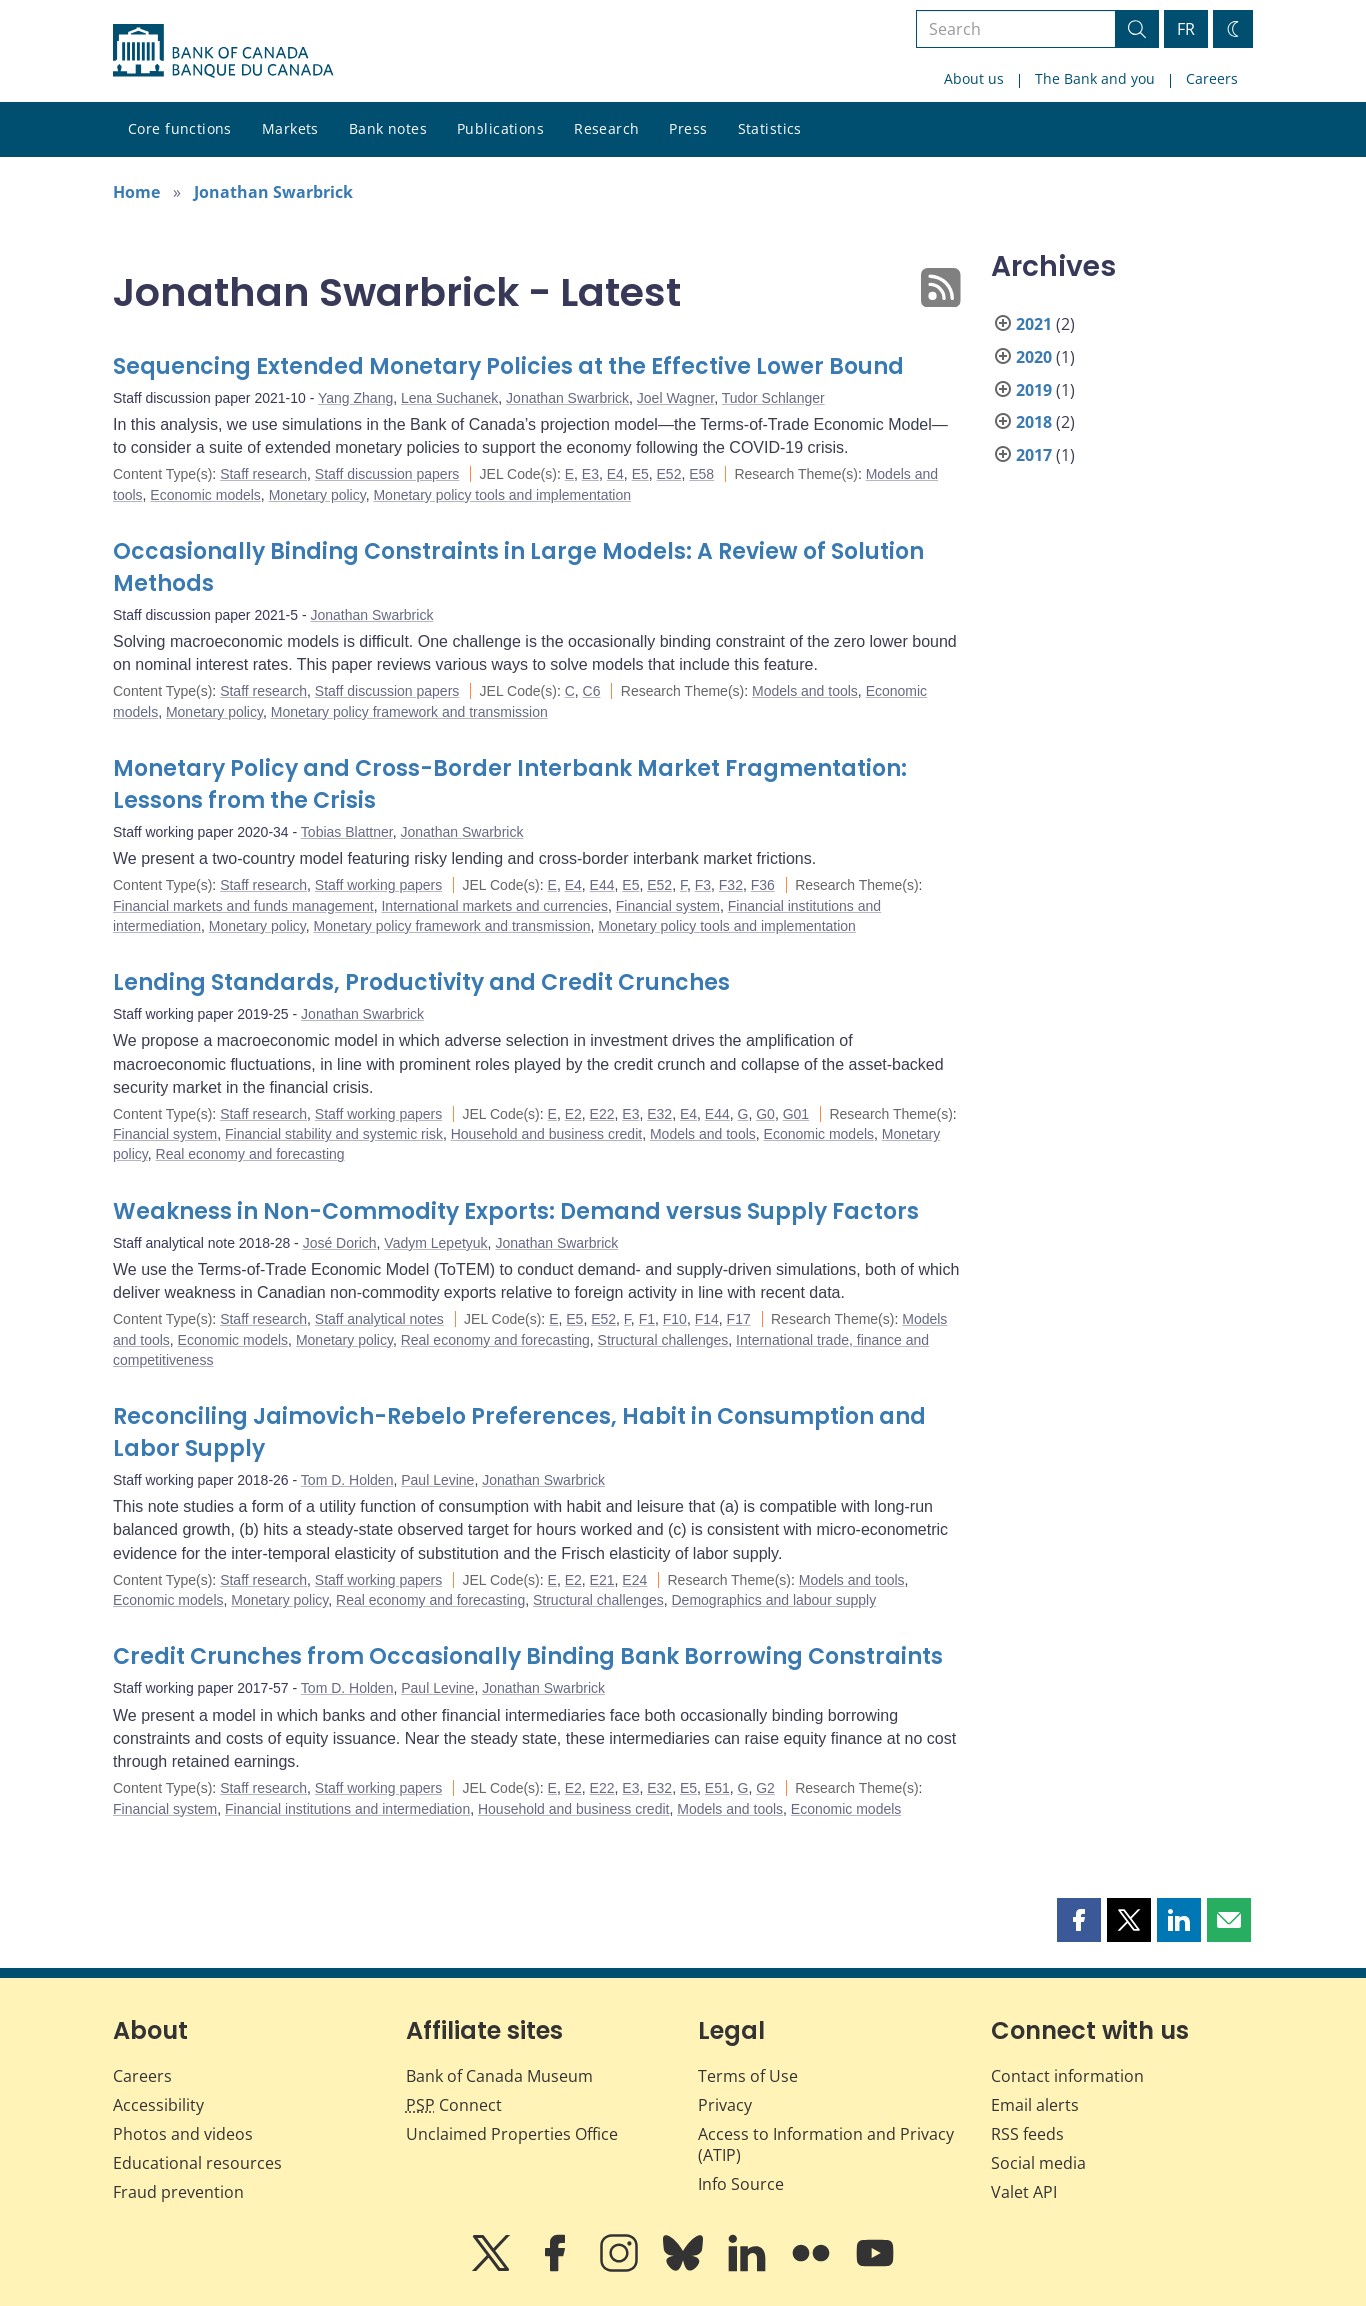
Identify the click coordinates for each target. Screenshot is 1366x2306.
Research (606, 128)
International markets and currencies (494, 906)
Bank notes (388, 128)
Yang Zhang (355, 398)
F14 (707, 1319)
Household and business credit (546, 1134)
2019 (1034, 390)
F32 (731, 885)
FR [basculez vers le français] (1186, 29)
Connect (454, 2105)
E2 (573, 1114)
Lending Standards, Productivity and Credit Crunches (421, 982)
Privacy (725, 2105)
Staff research (263, 474)
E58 (701, 474)
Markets (290, 128)
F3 (703, 885)
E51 (717, 1788)
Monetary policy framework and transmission (409, 712)
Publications (500, 128)
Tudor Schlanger (773, 398)
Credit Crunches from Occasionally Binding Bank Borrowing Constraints (528, 1656)
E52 (669, 474)
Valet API (1024, 2192)
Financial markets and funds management (243, 906)
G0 (765, 1114)
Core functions (180, 128)
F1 (647, 1319)
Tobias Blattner (347, 832)
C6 (592, 691)
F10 (675, 1319)
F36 (763, 885)
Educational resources (197, 2163)
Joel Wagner (675, 398)
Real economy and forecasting (250, 1154)
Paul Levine (437, 1480)
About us (974, 78)
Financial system (668, 906)
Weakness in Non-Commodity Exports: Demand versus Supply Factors (516, 1211)
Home (136, 192)
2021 (1034, 324)
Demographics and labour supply (774, 1600)
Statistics (770, 128)
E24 (634, 1580)
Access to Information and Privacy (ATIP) (826, 2144)
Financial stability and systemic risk (334, 1134)
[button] (1079, 1920)
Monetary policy (317, 495)
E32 (659, 1114)
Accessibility (158, 2105)
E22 (602, 1114)
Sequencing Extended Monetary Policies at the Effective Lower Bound (508, 366)
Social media (1038, 2163)
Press (688, 128)
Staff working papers (378, 885)
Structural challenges (663, 1340)
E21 (602, 1580)
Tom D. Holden (347, 1480)
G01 (796, 1114)
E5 (640, 474)
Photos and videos (183, 2134)
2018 (1034, 422)
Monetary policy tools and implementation (502, 495)
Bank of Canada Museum (499, 2076)
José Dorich (340, 1243)
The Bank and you (1095, 78)
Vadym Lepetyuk (435, 1243)
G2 (765, 1788)
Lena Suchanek (449, 398)
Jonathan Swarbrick (273, 192)
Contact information (1067, 2076)
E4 (615, 474)
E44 (602, 885)
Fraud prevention (178, 2192)
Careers (1212, 78)
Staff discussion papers (387, 474)
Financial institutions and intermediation (347, 1809)
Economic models (205, 495)
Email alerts (1035, 2105)
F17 (739, 1319)
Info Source (741, 2184)
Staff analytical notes (379, 1319)
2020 (1034, 357)
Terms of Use (748, 2076)
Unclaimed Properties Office (512, 2134)
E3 (590, 474)
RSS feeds (1027, 2134)
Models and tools (805, 691)
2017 (1034, 455)
